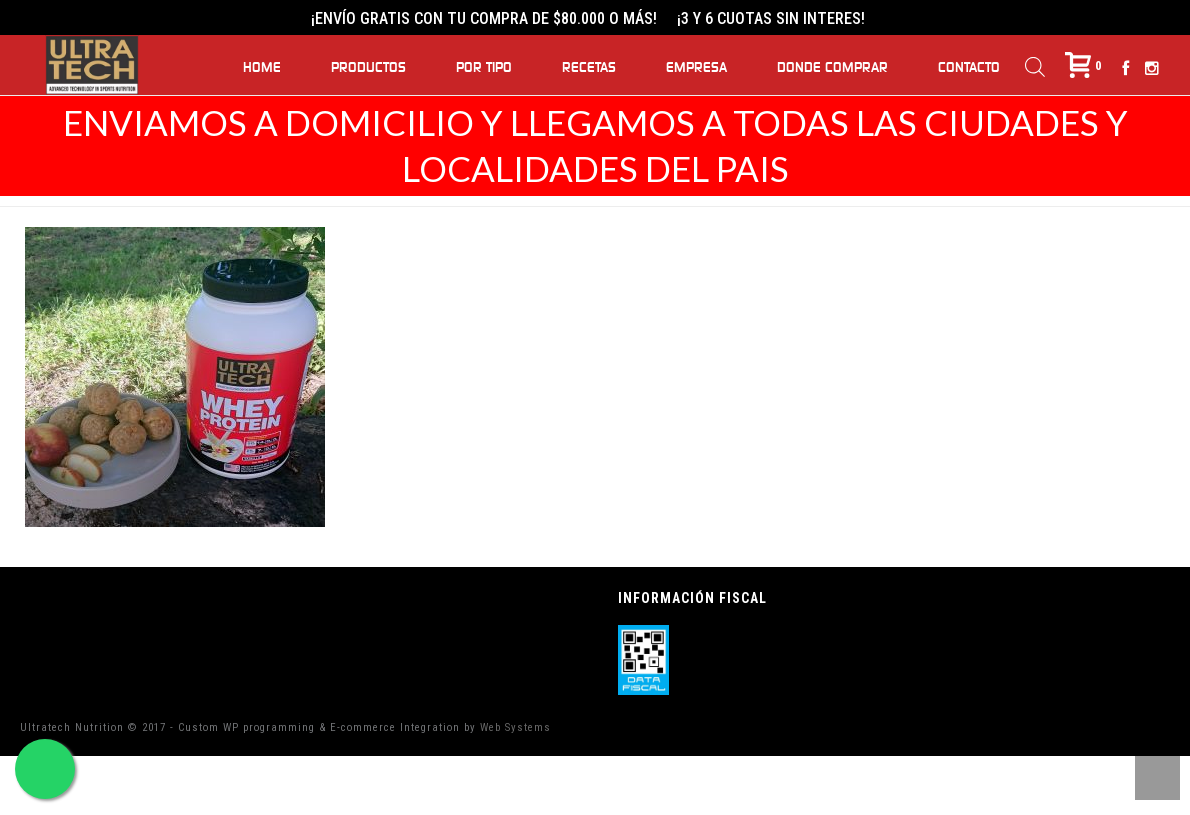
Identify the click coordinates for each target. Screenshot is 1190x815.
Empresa (696, 68)
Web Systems (515, 727)
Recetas (589, 68)
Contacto (969, 68)
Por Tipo (484, 68)
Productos (368, 68)
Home (262, 68)
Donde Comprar (832, 68)
